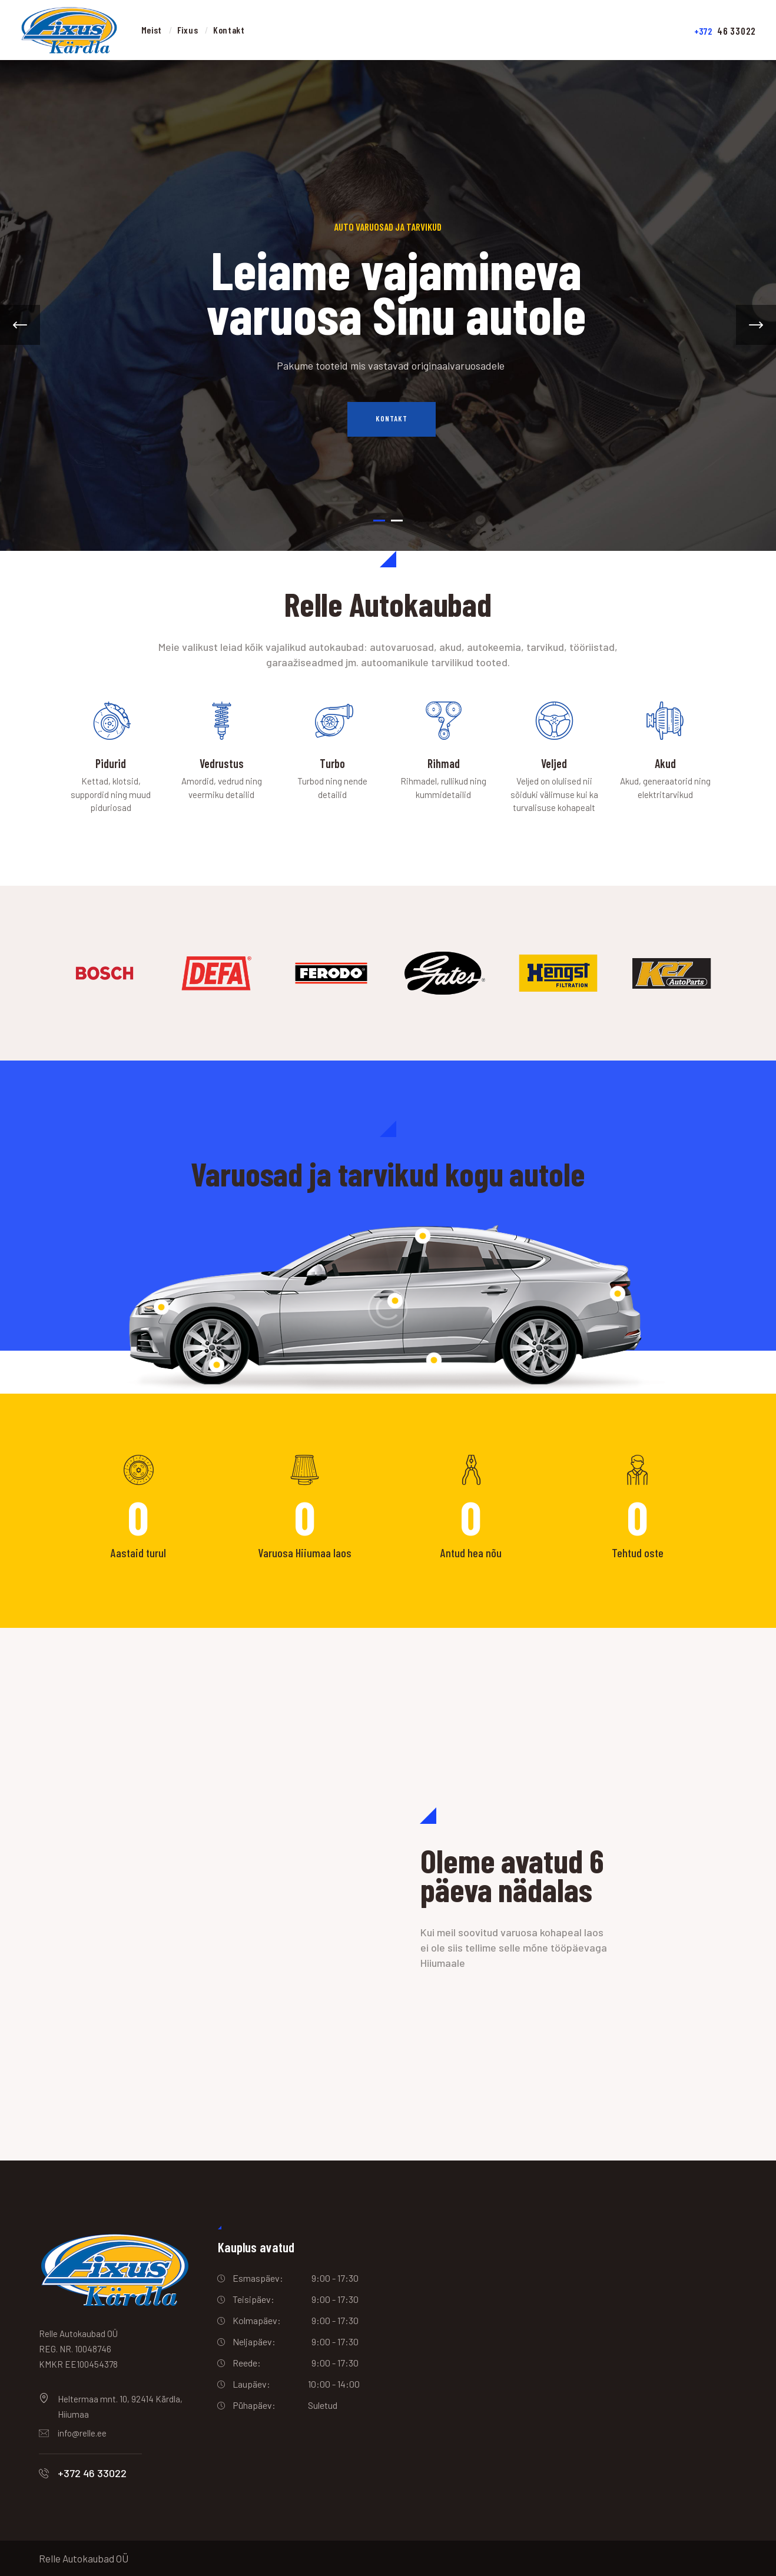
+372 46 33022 (92, 2473)
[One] (194, 1894)
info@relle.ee (82, 2433)
